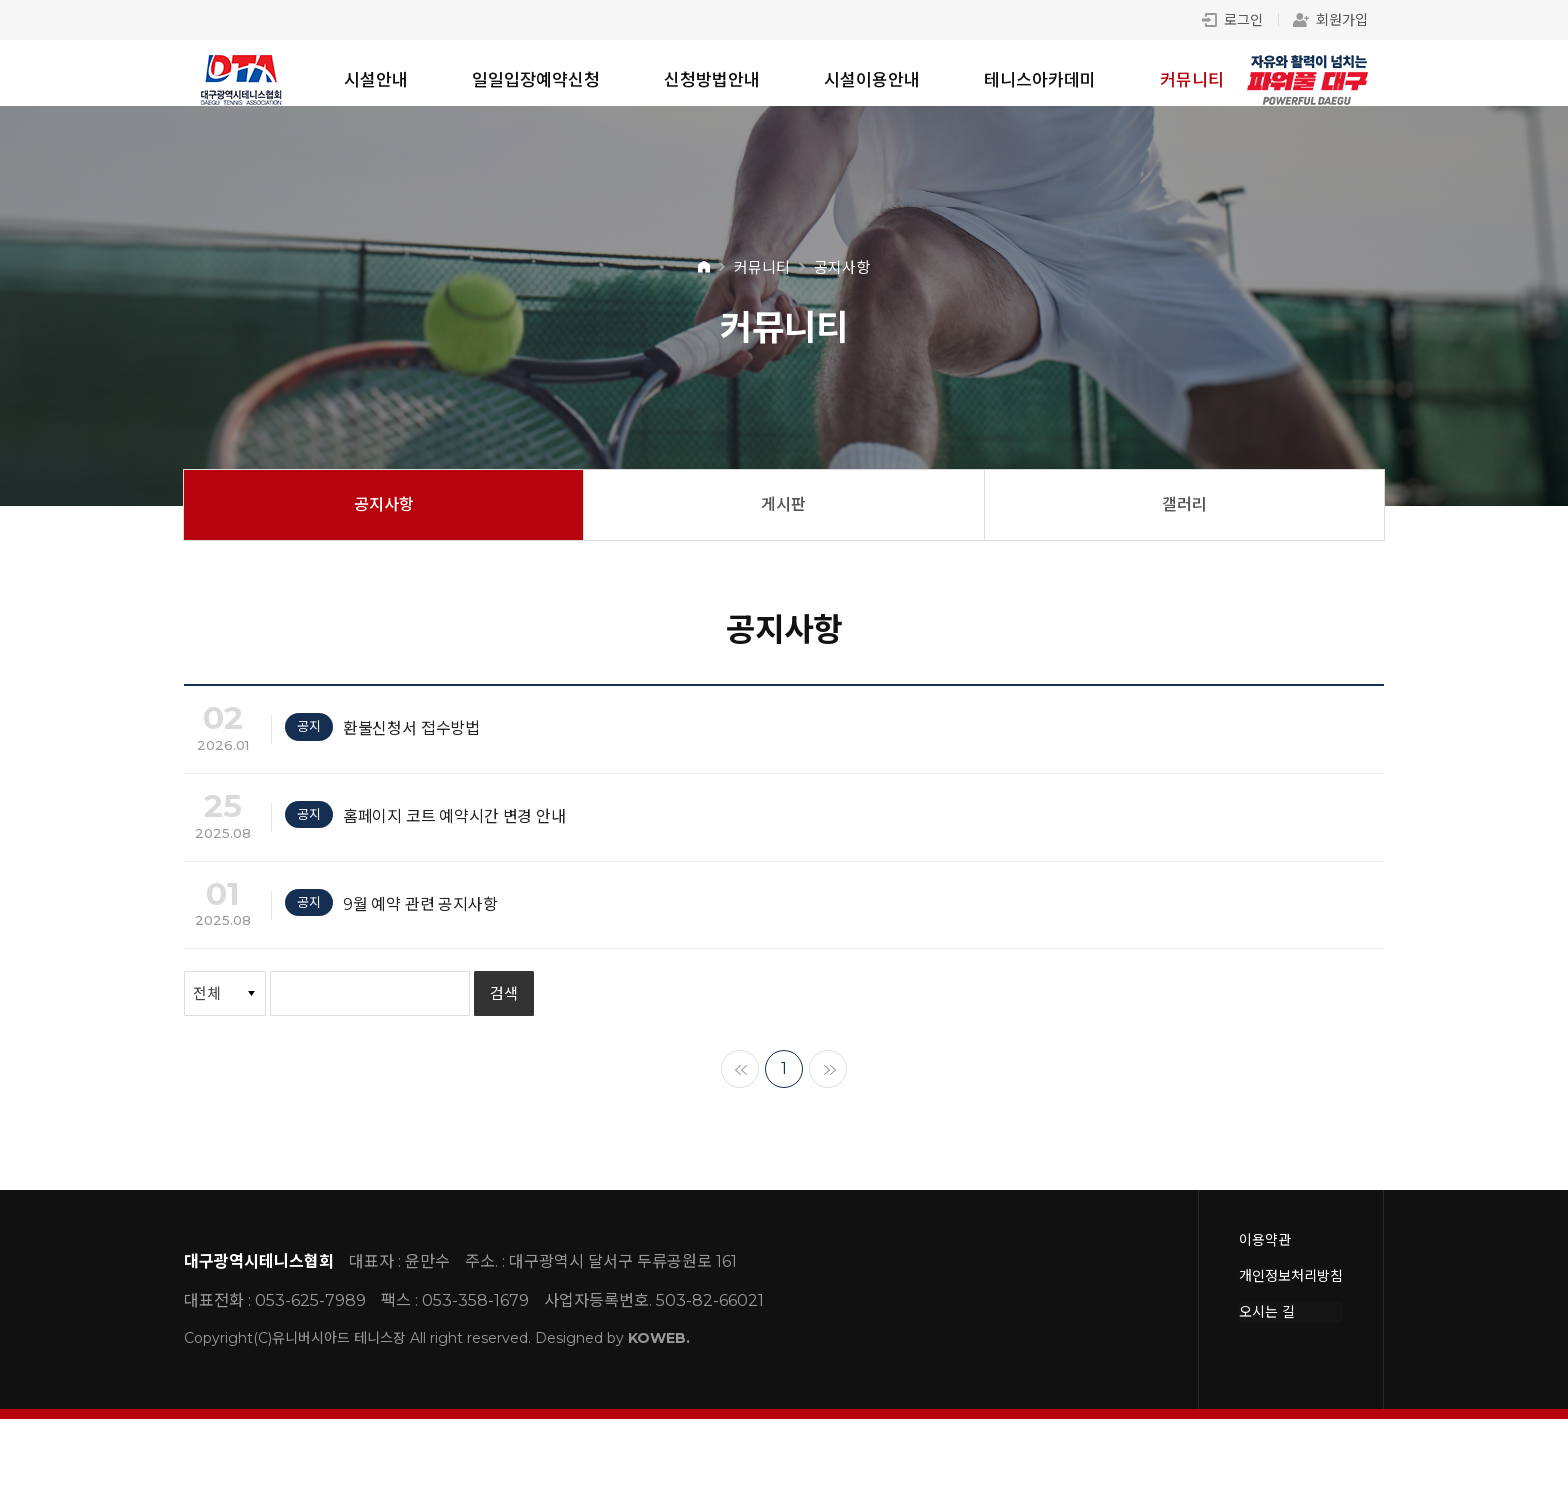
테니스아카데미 (1040, 80)
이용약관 (1265, 1309)
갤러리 (1184, 518)
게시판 (783, 518)
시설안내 (376, 80)
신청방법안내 (712, 80)
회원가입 (1330, 20)
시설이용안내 (872, 80)
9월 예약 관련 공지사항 (426, 962)
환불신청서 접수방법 (416, 750)
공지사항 (384, 518)
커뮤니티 (1192, 80)
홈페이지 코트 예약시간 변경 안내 (465, 856)
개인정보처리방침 (1291, 1345)
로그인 (1232, 20)
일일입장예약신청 (536, 80)
